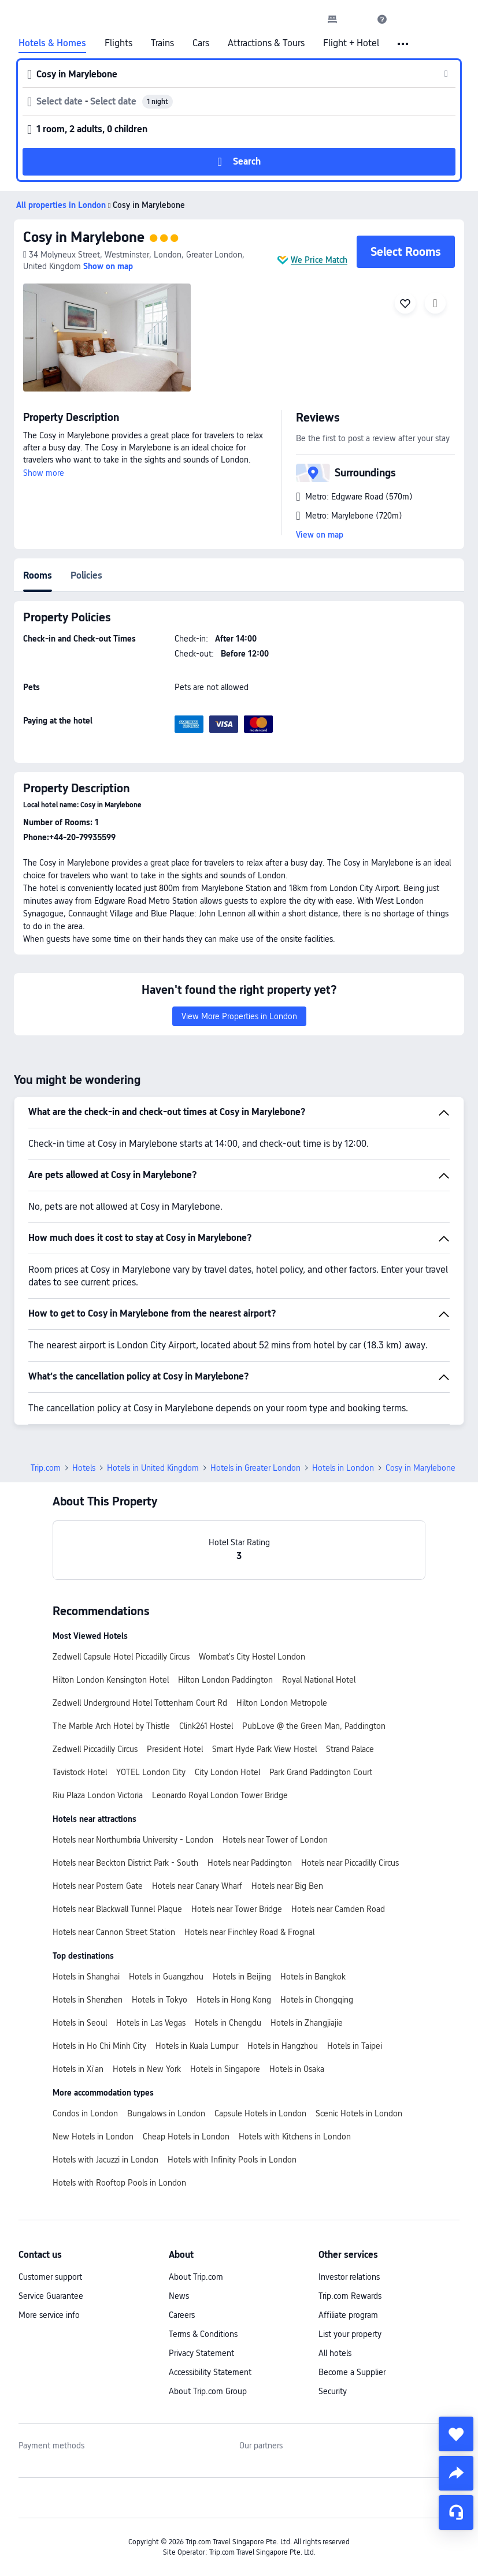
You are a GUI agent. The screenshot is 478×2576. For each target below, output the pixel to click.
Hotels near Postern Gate (98, 1886)
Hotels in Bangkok (313, 1976)
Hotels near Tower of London (275, 1839)
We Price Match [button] (319, 259)
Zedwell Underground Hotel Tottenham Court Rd (140, 1703)
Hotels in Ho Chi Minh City (99, 2046)
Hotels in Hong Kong (234, 1999)
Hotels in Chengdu (228, 2022)
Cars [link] (200, 43)
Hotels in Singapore (225, 2069)
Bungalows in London (166, 2113)
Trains (162, 43)
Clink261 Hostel (206, 1726)
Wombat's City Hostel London (252, 1656)
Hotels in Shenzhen (88, 1999)
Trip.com (46, 1467)
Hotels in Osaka (296, 2069)
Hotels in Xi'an (78, 2069)
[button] (357, 19)
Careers (182, 2315)
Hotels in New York (147, 2069)
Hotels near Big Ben (287, 1886)
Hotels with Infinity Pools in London (232, 2159)
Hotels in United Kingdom (153, 1467)
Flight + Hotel (351, 43)
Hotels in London (343, 1467)
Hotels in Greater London (255, 1467)
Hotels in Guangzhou (166, 1976)
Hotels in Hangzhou (282, 2046)
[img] (107, 338)
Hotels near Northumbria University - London (133, 1839)
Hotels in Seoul (80, 2022)
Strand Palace (350, 1749)
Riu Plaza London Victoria (98, 1795)
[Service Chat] (456, 2512)
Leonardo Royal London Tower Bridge (220, 1795)
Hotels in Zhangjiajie (307, 2022)
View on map (319, 534)
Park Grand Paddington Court (320, 1772)
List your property (349, 2334)
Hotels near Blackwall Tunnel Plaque (117, 1909)
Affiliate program (348, 2315)
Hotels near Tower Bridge (236, 1909)
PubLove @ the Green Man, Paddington (314, 1726)
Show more (43, 473)
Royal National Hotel (318, 1679)
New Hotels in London (93, 2136)
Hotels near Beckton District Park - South (125, 1862)
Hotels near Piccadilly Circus (350, 1862)
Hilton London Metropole (281, 1703)
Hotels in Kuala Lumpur (196, 2046)
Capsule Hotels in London (260, 2113)
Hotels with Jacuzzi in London (105, 2159)
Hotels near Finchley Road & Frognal (249, 1932)
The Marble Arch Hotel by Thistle (111, 1726)
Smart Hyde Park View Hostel (264, 1749)
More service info (49, 2315)
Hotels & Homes (52, 43)
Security (332, 2391)
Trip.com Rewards (349, 2296)
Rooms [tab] (37, 575)
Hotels (83, 1467)
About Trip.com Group (208, 2391)
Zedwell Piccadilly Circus (95, 1749)
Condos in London (85, 2113)
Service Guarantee (50, 2296)
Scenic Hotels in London (359, 2113)
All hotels (334, 2353)
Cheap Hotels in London (186, 2136)
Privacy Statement (201, 2353)
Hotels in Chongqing (316, 1999)
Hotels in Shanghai (86, 1976)
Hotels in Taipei (354, 2046)
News (179, 2296)
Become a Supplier (352, 2372)
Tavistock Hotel (80, 1772)
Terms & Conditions (203, 2334)
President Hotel (175, 1749)
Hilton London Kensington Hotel (111, 1679)
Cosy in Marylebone (83, 237)
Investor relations (349, 2277)
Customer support (50, 2277)
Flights (118, 43)
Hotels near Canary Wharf (197, 1886)
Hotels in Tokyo (159, 1999)
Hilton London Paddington (225, 1679)
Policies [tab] (86, 575)
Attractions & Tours (266, 43)
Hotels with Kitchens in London (295, 2136)
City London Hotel (227, 1772)
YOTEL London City (151, 1772)
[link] (332, 19)
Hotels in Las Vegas (151, 2022)
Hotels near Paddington (249, 1862)
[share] (456, 2473)
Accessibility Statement (210, 2372)
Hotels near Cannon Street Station (114, 1932)
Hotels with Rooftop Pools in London (119, 2182)
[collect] (456, 2434)
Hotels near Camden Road (338, 1909)
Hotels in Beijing (242, 1976)
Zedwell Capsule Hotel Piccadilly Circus (121, 1656)
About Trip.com (196, 2277)
